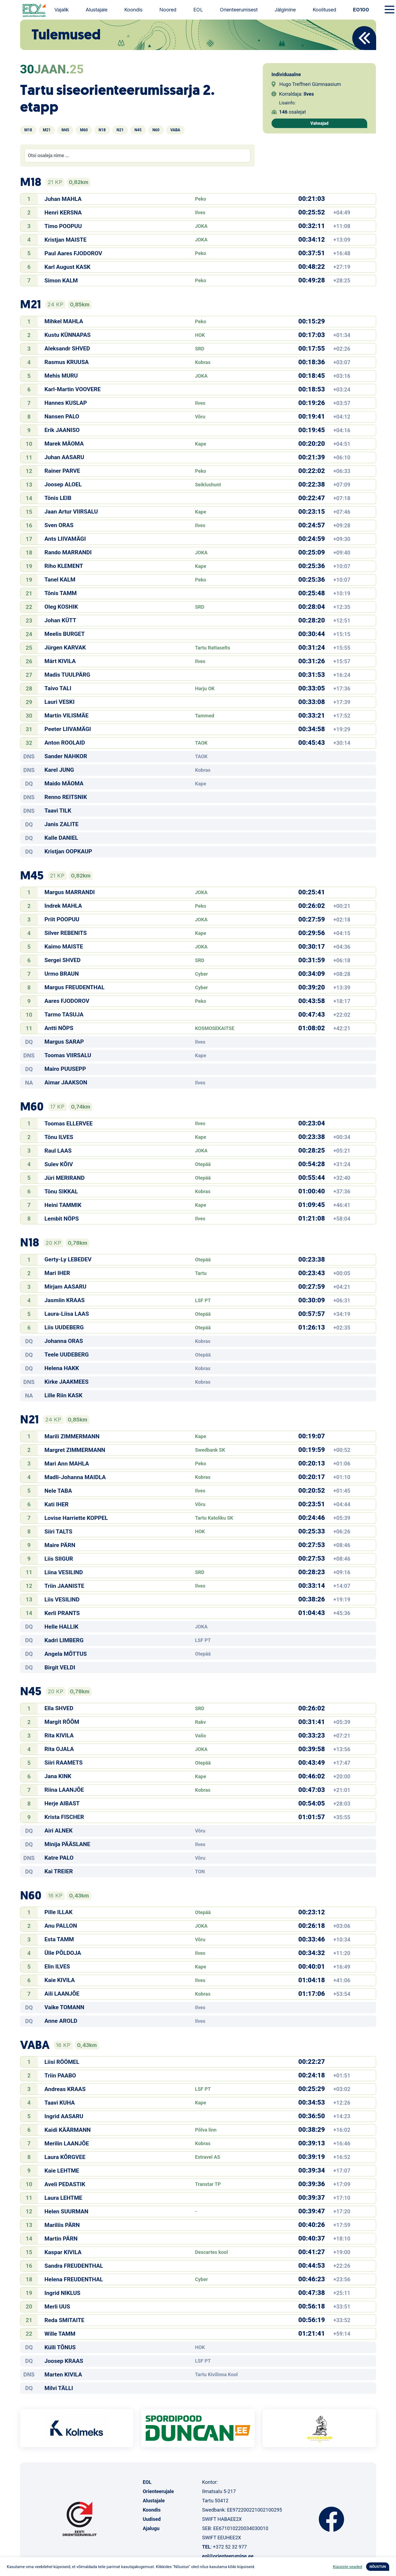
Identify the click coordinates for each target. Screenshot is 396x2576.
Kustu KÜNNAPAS (68, 335)
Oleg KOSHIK (61, 606)
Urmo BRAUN (62, 973)
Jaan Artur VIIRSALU (71, 511)
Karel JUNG (59, 770)
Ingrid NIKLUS (62, 2293)
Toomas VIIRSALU (68, 1055)
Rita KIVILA (59, 1735)
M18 (28, 130)
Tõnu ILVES (59, 1137)
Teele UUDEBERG (67, 1354)
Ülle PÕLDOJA (63, 1953)
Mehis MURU (61, 375)
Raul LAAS (58, 1150)
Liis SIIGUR (59, 1558)
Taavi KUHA (60, 2102)
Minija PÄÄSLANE (67, 1844)
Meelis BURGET (65, 634)
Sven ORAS (59, 525)
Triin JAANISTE (65, 1586)
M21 (47, 130)
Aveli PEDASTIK (65, 2184)
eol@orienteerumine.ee (227, 2556)
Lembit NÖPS (62, 1218)
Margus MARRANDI (70, 892)
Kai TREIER (59, 1871)
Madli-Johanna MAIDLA (75, 1477)
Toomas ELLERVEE (69, 1123)
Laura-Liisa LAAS (67, 1314)
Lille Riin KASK (64, 1395)
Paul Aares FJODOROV (73, 253)
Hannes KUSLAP (66, 403)
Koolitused (324, 10)
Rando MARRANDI (68, 552)
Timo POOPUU (63, 226)
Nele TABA (58, 1491)
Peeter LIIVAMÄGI (68, 729)
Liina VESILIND (64, 1572)
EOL (198, 10)
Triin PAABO (60, 2075)
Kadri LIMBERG (64, 1640)
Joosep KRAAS (64, 2361)
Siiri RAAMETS (64, 1762)
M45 (65, 130)
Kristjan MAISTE (66, 240)
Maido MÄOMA (64, 783)
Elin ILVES (57, 1966)
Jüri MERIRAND (65, 1178)
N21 (120, 130)
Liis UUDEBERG (64, 1327)
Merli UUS (57, 2306)
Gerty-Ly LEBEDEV (68, 1259)
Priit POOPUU (62, 919)
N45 (138, 130)
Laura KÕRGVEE (65, 2157)
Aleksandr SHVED (67, 348)
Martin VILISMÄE (67, 715)
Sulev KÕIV (59, 1164)
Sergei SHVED (63, 960)
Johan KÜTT (60, 620)
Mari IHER (57, 1273)
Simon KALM (61, 280)
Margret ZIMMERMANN (75, 1450)
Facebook (331, 2519)
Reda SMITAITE (65, 2320)
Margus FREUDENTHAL (75, 987)
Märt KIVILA (60, 661)
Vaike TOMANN (65, 2007)
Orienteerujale (158, 2491)
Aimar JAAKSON (66, 1082)
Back (364, 38)
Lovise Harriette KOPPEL (76, 1518)
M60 (84, 130)
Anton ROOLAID (65, 742)
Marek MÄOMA (64, 443)
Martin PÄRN (61, 2238)
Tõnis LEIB (58, 498)
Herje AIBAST (62, 1803)
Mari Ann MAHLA (67, 1463)
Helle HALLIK (62, 1626)
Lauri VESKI (60, 702)
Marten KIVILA (63, 2374)
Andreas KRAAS (65, 2089)
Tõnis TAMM (61, 593)
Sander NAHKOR (66, 756)
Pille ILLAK (59, 1912)
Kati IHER (57, 1504)
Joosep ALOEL (63, 484)
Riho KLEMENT (64, 566)
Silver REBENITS (66, 933)
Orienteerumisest (239, 10)
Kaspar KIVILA (63, 2252)
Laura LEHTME (63, 2198)
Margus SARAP (64, 1041)
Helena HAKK (62, 1368)
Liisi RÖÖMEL (62, 2062)
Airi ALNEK (59, 1830)
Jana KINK (58, 1776)
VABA (175, 130)
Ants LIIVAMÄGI (65, 539)
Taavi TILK (58, 810)
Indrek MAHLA (63, 906)
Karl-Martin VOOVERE (73, 389)
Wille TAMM (60, 2334)
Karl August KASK (68, 267)
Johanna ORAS (64, 1341)
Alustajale (96, 10)
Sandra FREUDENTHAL (74, 2266)
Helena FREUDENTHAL (74, 2279)
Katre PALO (59, 1858)
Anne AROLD (61, 2021)
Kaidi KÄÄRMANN (68, 2130)
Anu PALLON (61, 1925)
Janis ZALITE (62, 824)
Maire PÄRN (60, 1545)
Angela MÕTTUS (66, 1654)
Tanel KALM (60, 579)
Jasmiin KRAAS (65, 1300)
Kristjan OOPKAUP (68, 851)
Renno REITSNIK (66, 797)
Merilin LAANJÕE (67, 2143)
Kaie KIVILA (60, 1980)
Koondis (133, 10)
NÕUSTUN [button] (377, 2567)
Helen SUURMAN (67, 2211)
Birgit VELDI (60, 1667)
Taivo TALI (58, 688)
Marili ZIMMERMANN (72, 1436)
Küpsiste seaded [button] (347, 2566)
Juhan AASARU (64, 457)
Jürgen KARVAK (65, 647)
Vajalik (61, 10)
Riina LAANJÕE (64, 1790)
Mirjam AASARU (65, 1286)
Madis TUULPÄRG (67, 674)
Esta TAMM (59, 1939)
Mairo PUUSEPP (65, 1069)
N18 (102, 130)
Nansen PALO (62, 416)
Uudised (152, 2519)
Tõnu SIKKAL (61, 1191)
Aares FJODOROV (67, 1001)
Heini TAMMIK (63, 1205)
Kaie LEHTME (62, 2170)
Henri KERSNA (63, 212)
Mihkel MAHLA (64, 321)
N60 (156, 130)
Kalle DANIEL (61, 838)
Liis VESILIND (62, 1599)
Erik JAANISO (62, 430)
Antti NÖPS (59, 1028)
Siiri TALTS (59, 1531)
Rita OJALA (59, 1749)
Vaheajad (319, 123)
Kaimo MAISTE (64, 946)
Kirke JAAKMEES (67, 1382)
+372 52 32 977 (230, 2547)
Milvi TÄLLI (59, 2388)
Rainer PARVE (62, 471)
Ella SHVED (59, 1708)
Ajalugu (151, 2528)
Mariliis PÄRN (62, 2225)
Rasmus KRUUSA (67, 362)
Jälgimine (285, 10)
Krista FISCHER (64, 1817)
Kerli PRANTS (62, 1613)
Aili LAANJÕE (62, 1993)
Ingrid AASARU (64, 2116)
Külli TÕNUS (60, 2347)
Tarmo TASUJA (64, 1014)
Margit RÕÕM (62, 1722)
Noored (167, 10)
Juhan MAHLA (63, 199)
